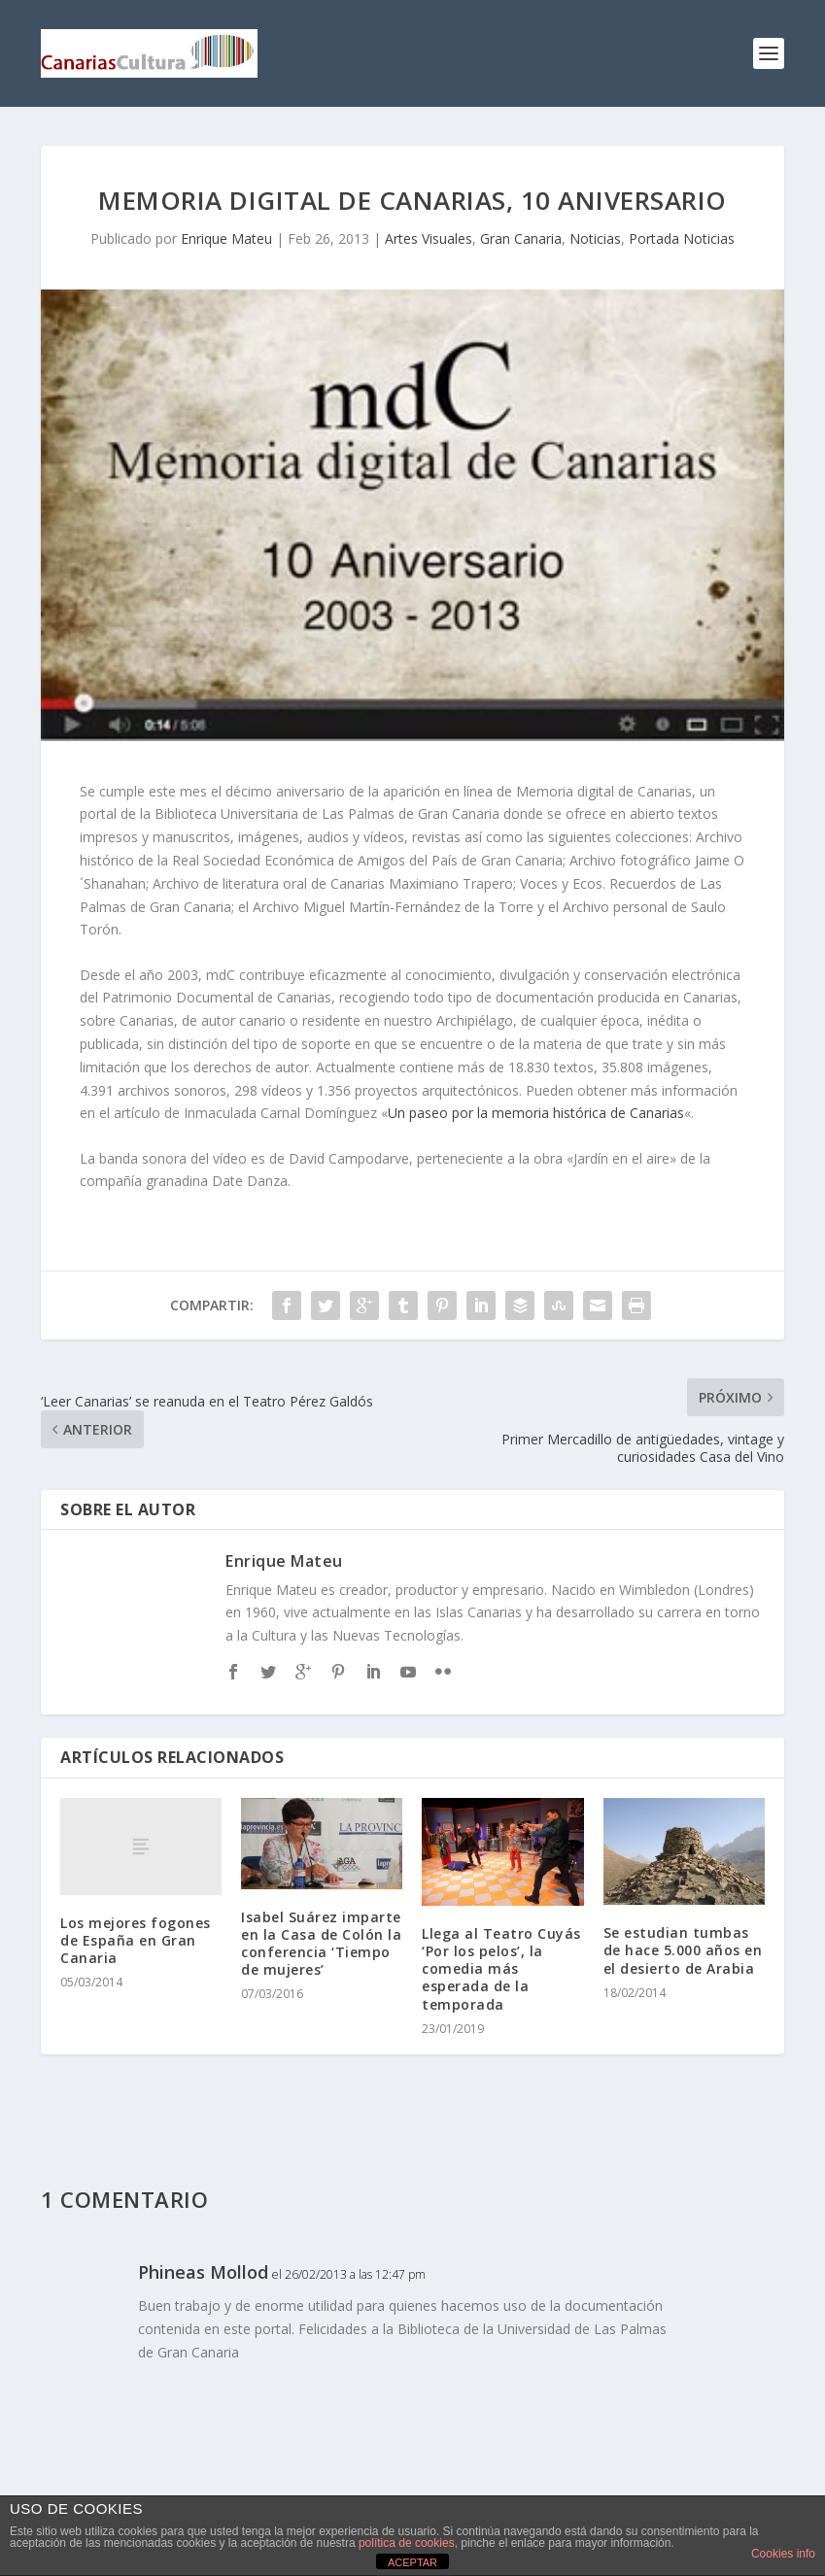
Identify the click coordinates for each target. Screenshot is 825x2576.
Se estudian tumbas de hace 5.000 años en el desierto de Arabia (683, 1950)
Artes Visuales (428, 238)
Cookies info (783, 2553)
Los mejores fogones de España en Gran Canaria (135, 1940)
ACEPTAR (412, 2562)
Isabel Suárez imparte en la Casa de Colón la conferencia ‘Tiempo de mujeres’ (321, 1944)
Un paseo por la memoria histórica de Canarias (536, 1112)
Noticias (595, 238)
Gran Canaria (521, 238)
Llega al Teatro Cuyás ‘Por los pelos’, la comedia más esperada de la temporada (501, 1969)
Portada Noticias (682, 238)
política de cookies (407, 2543)
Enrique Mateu (226, 238)
